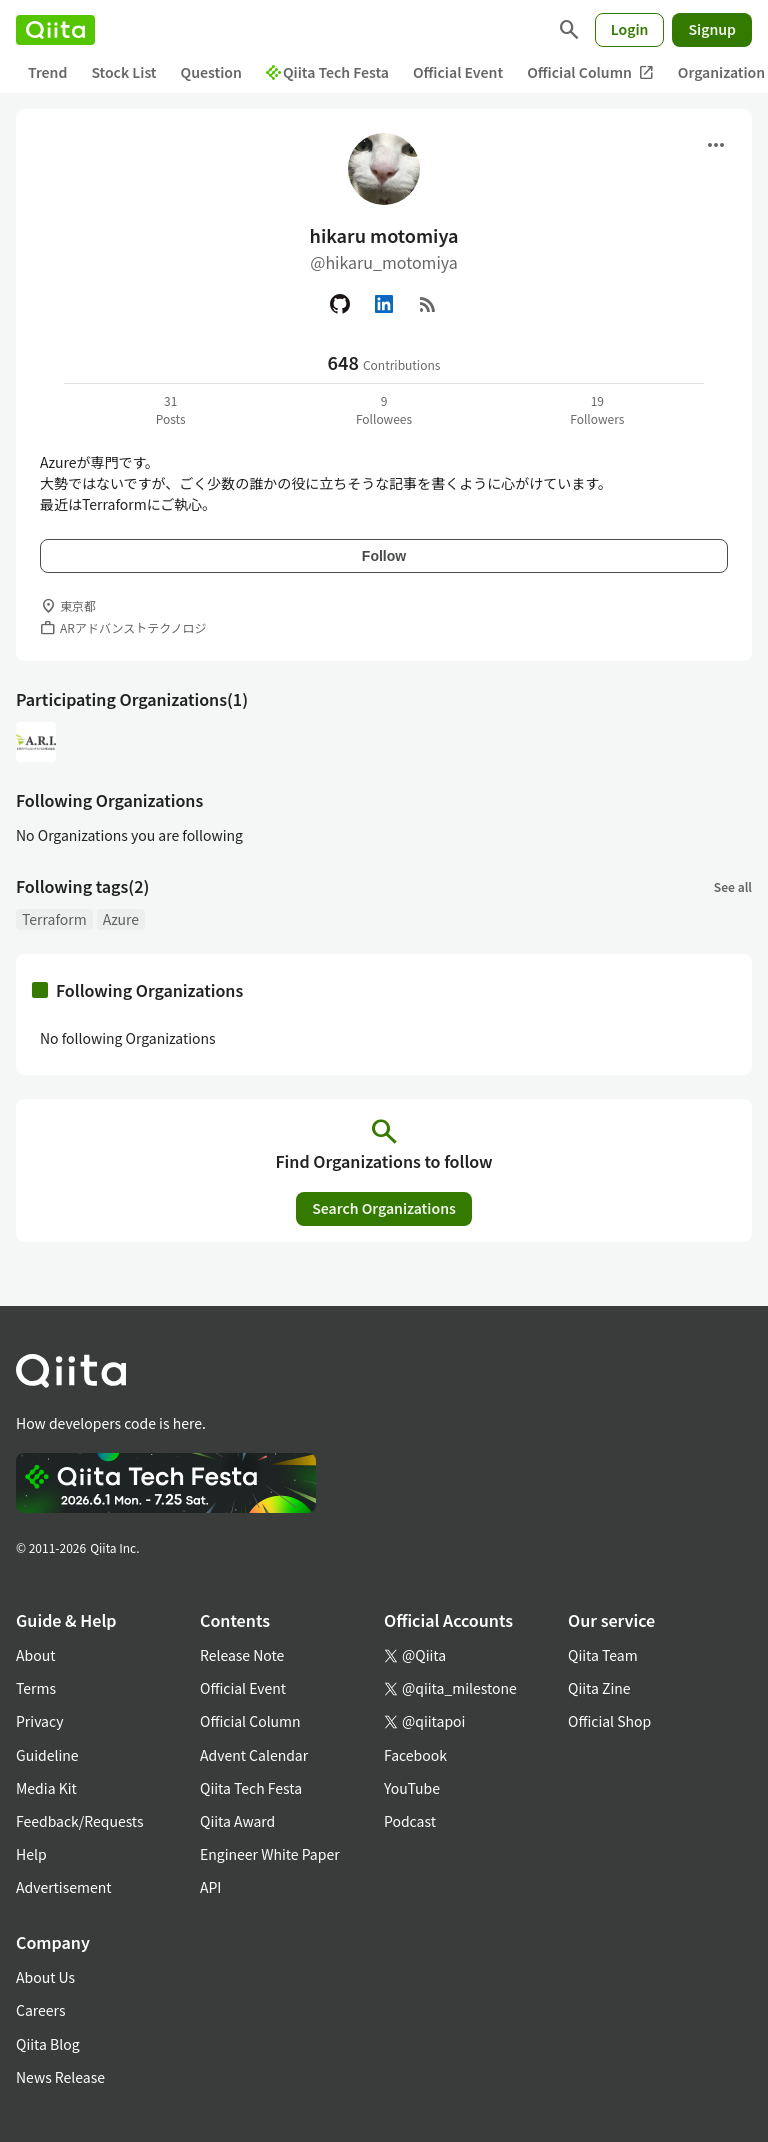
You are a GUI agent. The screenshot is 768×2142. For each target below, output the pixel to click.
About (35, 1655)
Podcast (410, 1821)
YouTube (412, 1788)
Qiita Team (603, 1655)
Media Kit (46, 1788)
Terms (36, 1688)
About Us (45, 1977)
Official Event (458, 72)
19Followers (597, 409)
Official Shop (609, 1721)
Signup (712, 29)
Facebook (415, 1755)
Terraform (54, 919)
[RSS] (428, 304)
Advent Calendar (254, 1755)
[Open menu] (716, 145)
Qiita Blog (48, 2044)
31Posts (171, 409)
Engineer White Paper (270, 1854)
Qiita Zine (599, 1688)
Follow (384, 556)
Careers (40, 2010)
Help (31, 1854)
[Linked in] (384, 304)
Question (211, 72)
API (210, 1887)
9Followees (384, 409)
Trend (47, 72)
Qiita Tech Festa (327, 72)
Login (630, 29)
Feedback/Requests (80, 1821)
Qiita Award (237, 1821)
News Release (60, 2077)
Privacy (39, 1721)
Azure (121, 919)
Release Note (242, 1655)
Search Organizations (384, 1208)
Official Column (590, 72)
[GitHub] (340, 304)
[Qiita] (55, 30)
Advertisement (64, 1887)
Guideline (47, 1755)
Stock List (123, 72)
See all (733, 886)
